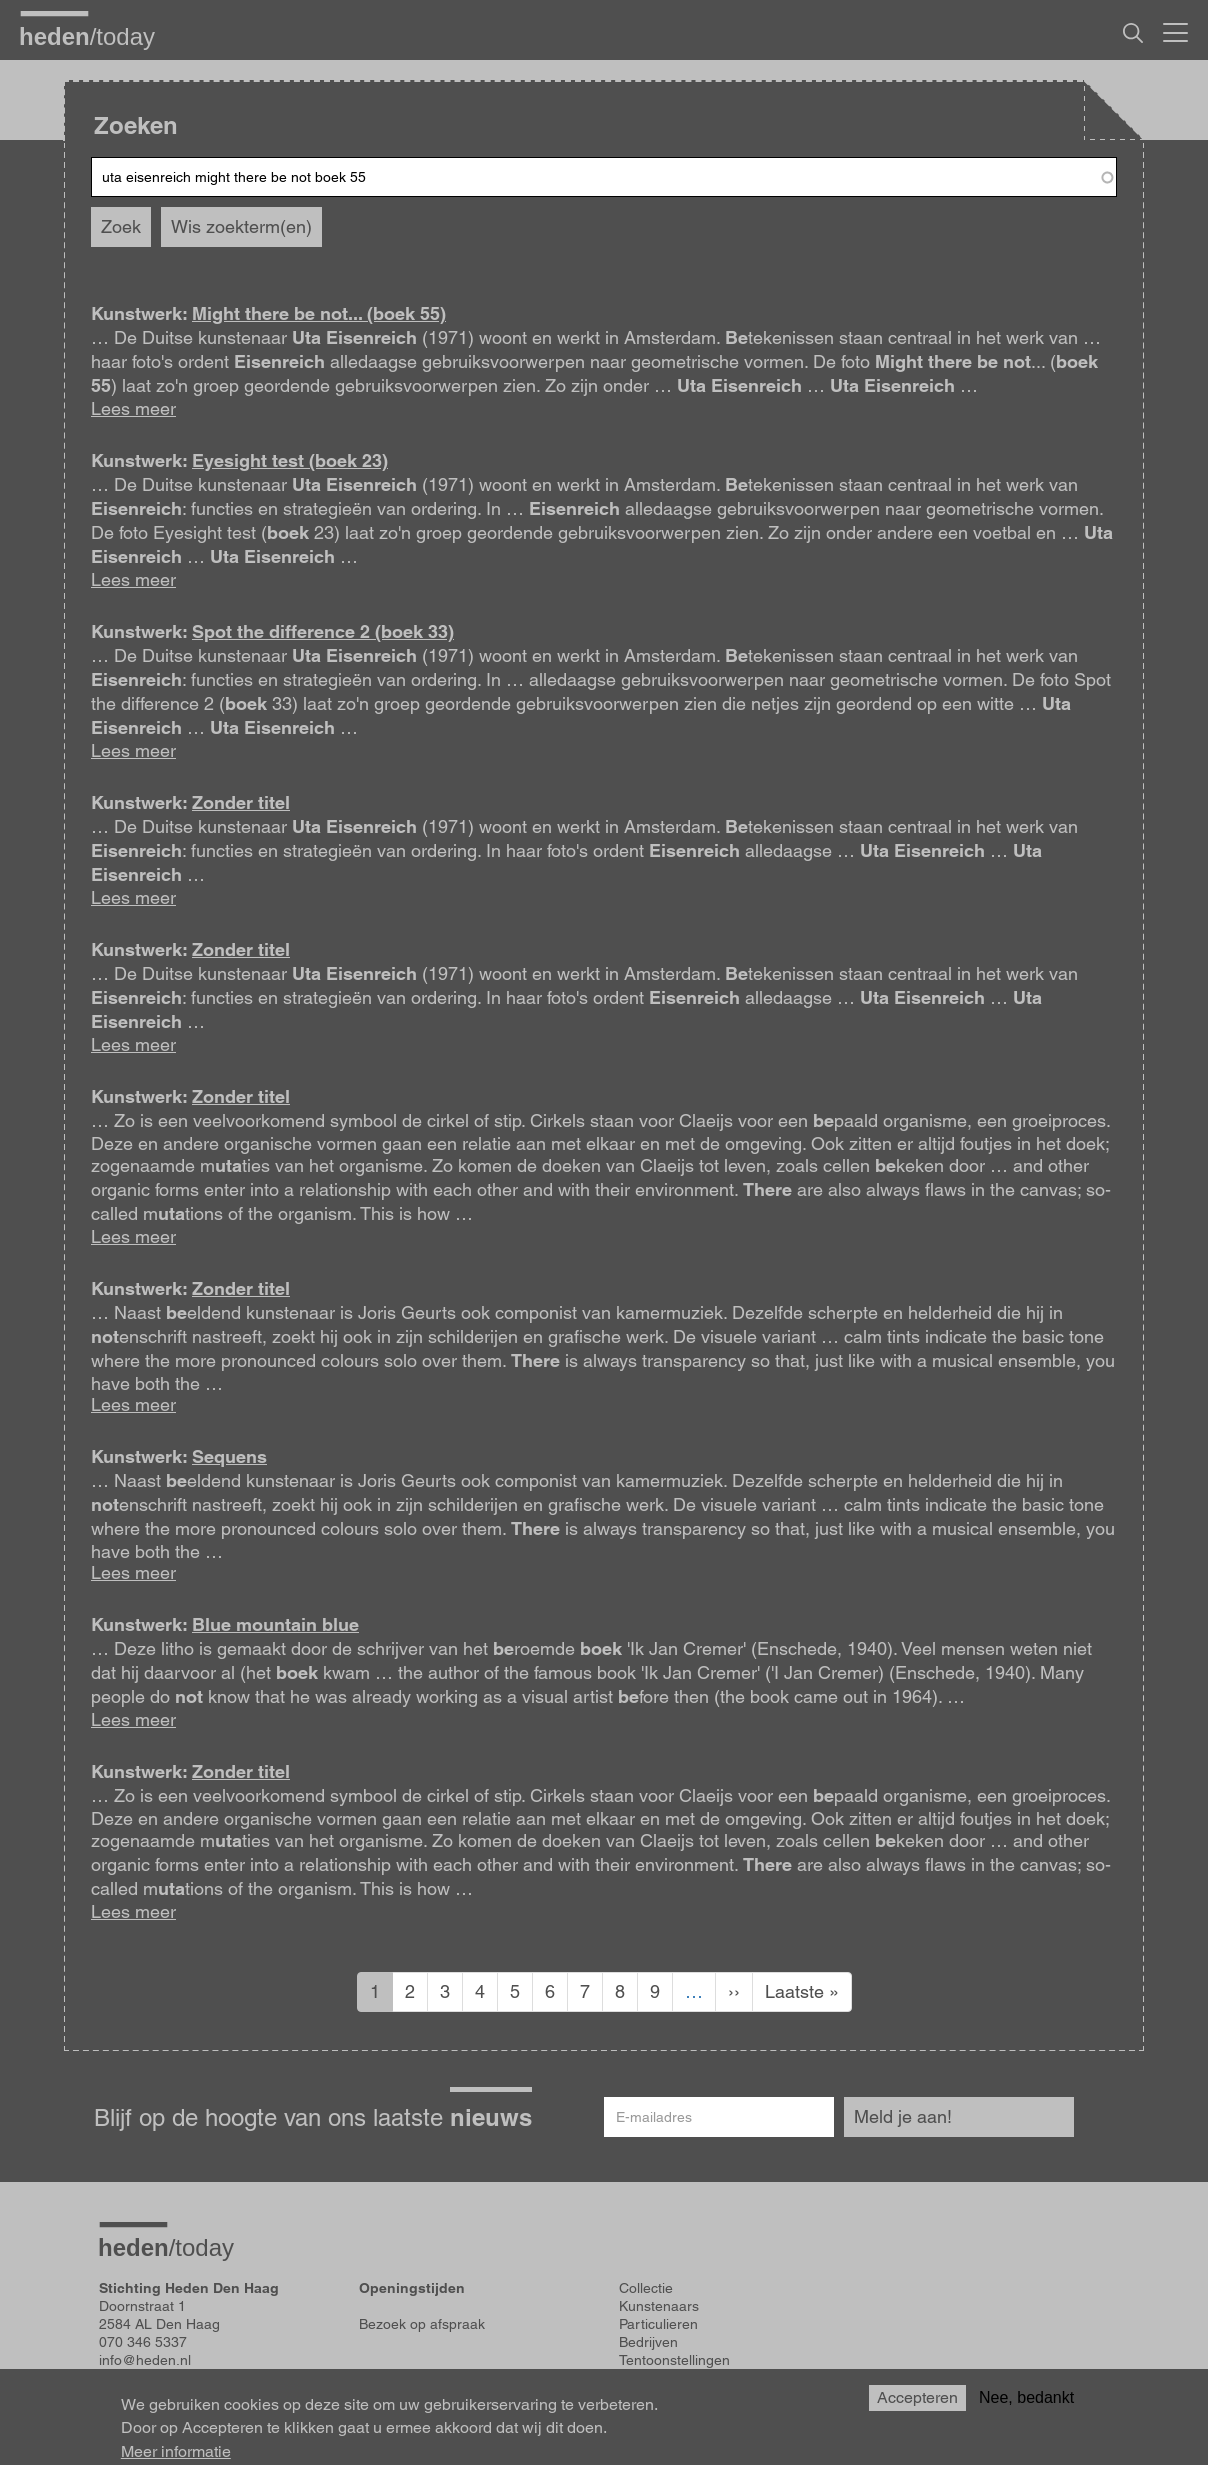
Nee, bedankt (1026, 2397)
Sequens (229, 1456)
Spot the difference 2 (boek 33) (323, 631)
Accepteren (917, 2397)
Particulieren (658, 2324)
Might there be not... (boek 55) (319, 313)
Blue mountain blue (275, 1624)
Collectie (646, 2288)
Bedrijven (648, 2342)
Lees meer (133, 408)
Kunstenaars (659, 2306)
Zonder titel (241, 802)
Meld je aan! (903, 2116)
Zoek (121, 226)
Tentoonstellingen (674, 2360)
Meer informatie (176, 2452)
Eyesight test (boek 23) (290, 460)
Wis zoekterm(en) (241, 226)
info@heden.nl (145, 2360)
